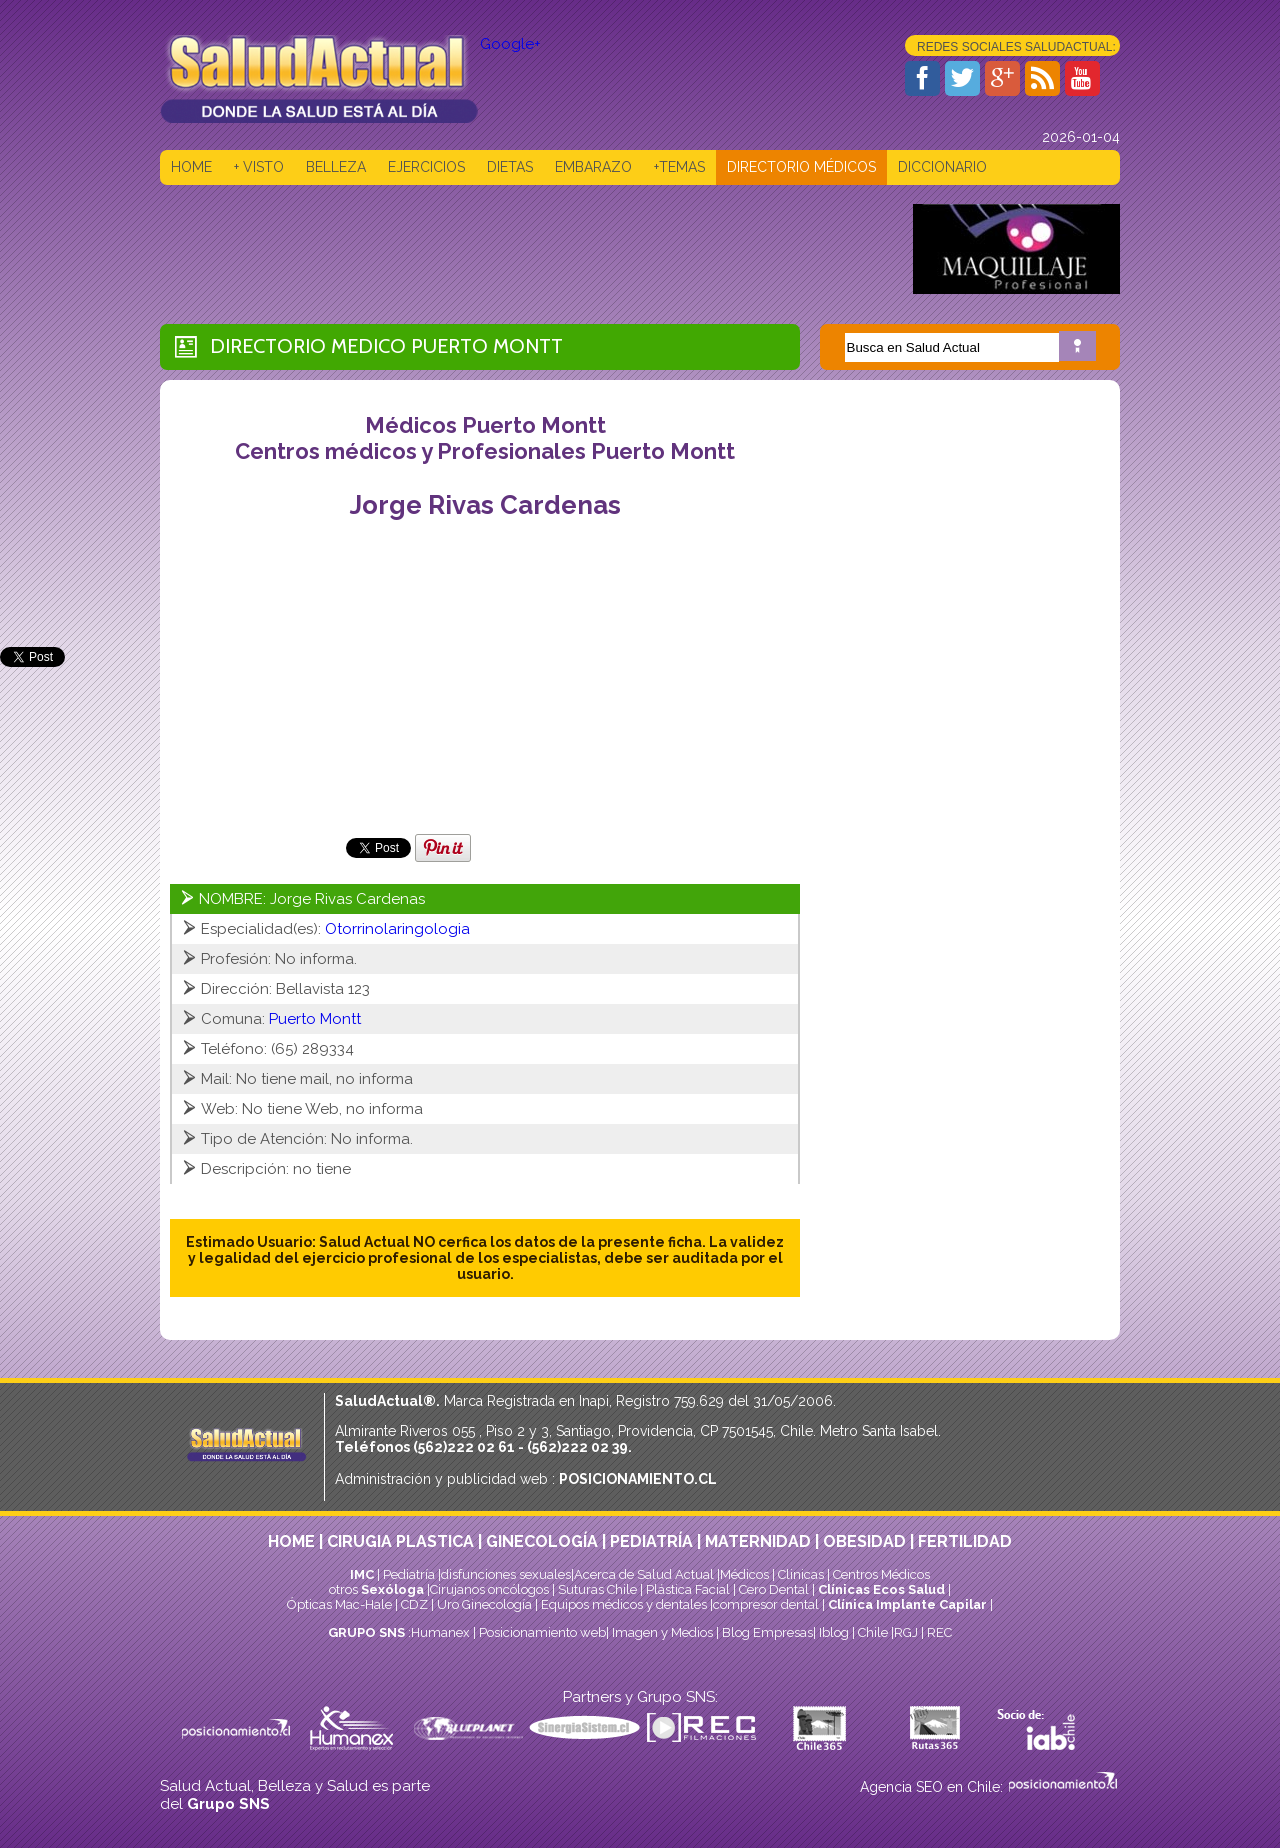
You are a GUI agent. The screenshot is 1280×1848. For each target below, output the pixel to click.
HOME (191, 167)
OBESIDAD (864, 1541)
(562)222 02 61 (464, 1447)
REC (939, 1632)
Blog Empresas (766, 1632)
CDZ (414, 1604)
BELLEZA (336, 167)
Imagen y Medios (662, 1632)
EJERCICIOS (426, 167)
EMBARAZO (593, 167)
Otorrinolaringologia (397, 929)
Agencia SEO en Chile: (933, 1787)
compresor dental (766, 1604)
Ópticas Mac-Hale (339, 1604)
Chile (873, 1632)
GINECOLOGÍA (542, 1541)
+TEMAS (679, 167)
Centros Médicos (881, 1574)
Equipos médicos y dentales (625, 1604)
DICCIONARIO (942, 167)
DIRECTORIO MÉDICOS (801, 167)
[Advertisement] (524, 249)
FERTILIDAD (965, 1541)
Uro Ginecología (484, 1604)
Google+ (510, 44)
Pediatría (409, 1574)
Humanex (440, 1632)
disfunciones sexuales (506, 1574)
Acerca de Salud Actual (644, 1574)
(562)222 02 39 (577, 1447)
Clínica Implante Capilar (907, 1604)
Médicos (746, 1574)
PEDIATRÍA (651, 1541)
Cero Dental (774, 1589)
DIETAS (510, 167)
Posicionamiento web (542, 1632)
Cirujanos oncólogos (489, 1589)
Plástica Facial (689, 1589)
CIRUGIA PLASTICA (400, 1541)
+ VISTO (259, 167)
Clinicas (801, 1574)
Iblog (834, 1632)
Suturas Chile (597, 1589)
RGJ (906, 1632)
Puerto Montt (487, 346)
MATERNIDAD (758, 1541)
